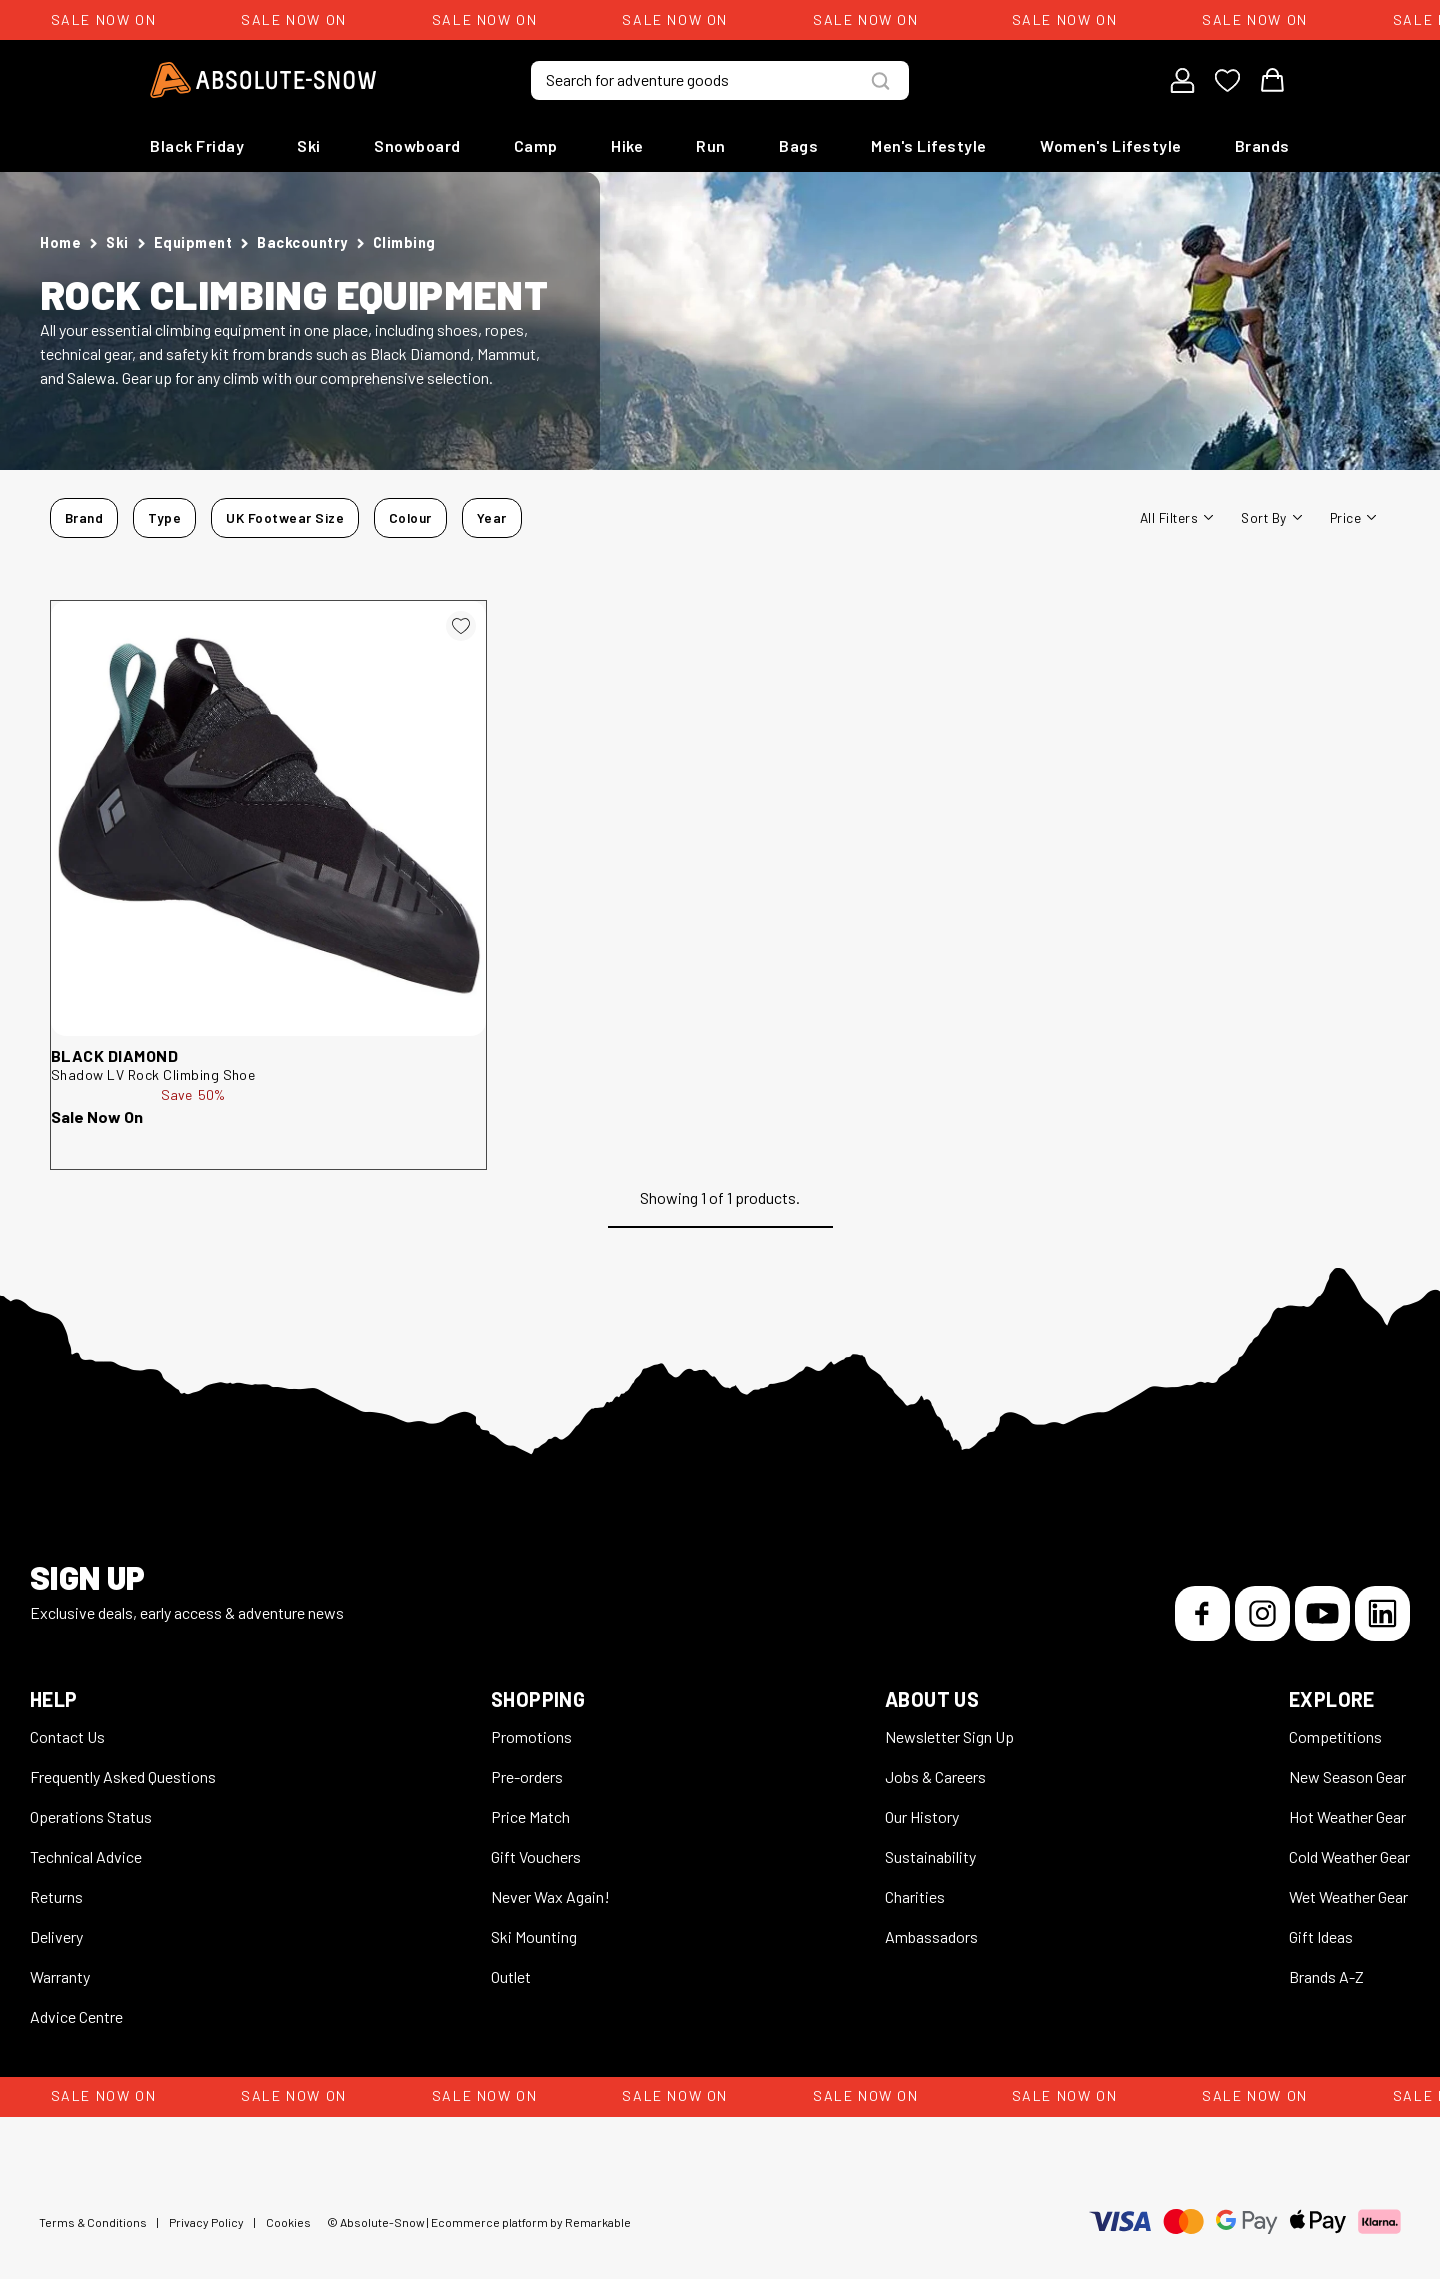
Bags (798, 145)
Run (711, 145)
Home (60, 242)
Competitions (1335, 1736)
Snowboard (417, 145)
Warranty (60, 1976)
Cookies (288, 2222)
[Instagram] (1262, 1613)
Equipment (193, 242)
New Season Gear (1347, 1776)
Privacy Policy (206, 2222)
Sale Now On (97, 1116)
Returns (56, 1896)
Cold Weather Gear (1349, 1856)
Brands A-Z (1326, 1976)
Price (1353, 517)
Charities (915, 1896)
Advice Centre (76, 2016)
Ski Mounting (534, 1936)
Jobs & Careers (935, 1776)
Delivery (56, 1936)
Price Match (530, 1816)
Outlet (511, 1976)
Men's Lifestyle (929, 145)
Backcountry (302, 242)
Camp (536, 145)
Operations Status (91, 1816)
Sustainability (930, 1856)
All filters (1176, 517)
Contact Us (67, 1736)
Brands (1262, 145)
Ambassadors (931, 1936)
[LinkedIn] (1382, 1613)
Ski (309, 145)
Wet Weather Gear (1348, 1896)
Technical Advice (86, 1856)
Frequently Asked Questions (123, 1776)
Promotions (531, 1736)
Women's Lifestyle (1111, 145)
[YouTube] (1322, 1613)
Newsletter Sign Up (949, 1736)
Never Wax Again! (550, 1896)
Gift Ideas (1321, 1936)
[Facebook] (1202, 1613)
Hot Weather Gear (1347, 1816)
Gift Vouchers (536, 1856)
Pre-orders (527, 1776)
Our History (922, 1816)
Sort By (1271, 517)
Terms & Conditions (93, 2222)
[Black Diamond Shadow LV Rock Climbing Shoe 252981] (268, 818)
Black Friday (197, 145)
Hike (627, 145)
